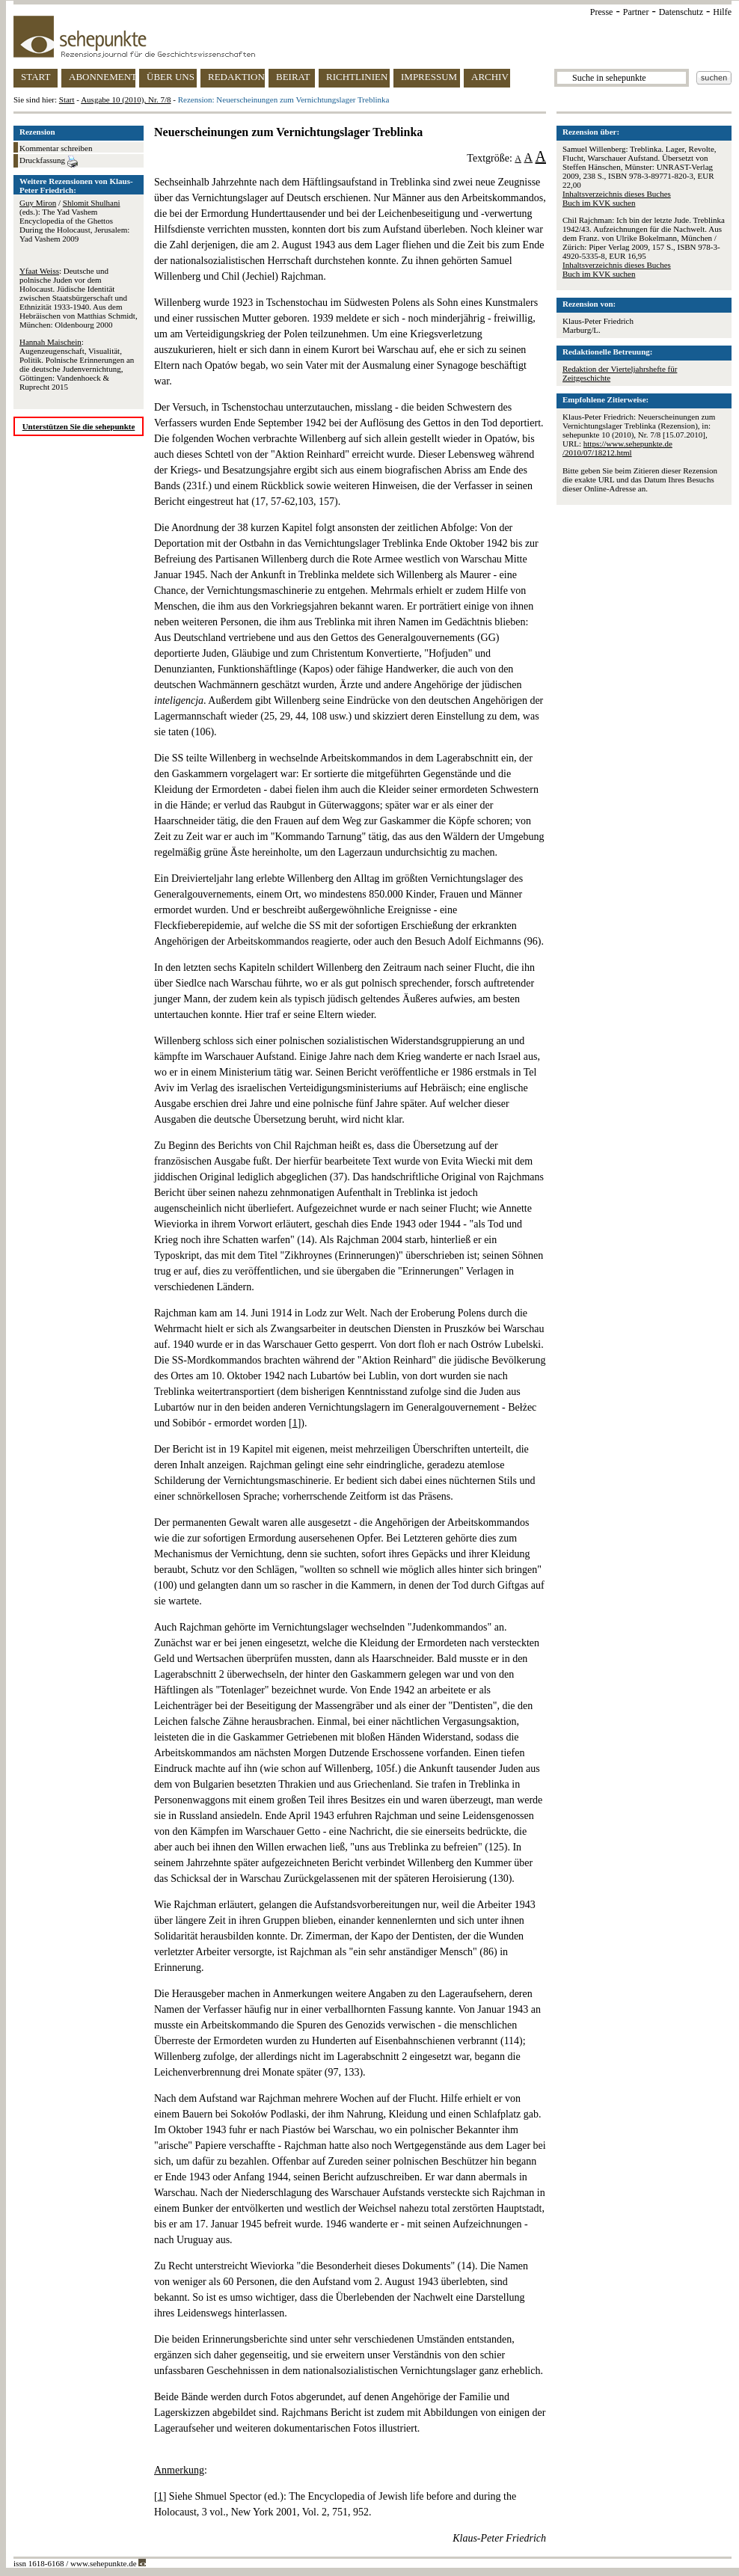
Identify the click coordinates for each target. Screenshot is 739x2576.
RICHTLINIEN (356, 76)
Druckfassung (48, 162)
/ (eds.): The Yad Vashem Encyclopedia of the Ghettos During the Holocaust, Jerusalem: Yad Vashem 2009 (74, 220)
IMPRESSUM (429, 76)
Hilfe (722, 12)
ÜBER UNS (170, 76)
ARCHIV (490, 76)
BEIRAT (293, 76)
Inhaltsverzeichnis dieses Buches (616, 193)
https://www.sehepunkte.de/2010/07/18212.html (617, 448)
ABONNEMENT (102, 76)
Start (67, 99)
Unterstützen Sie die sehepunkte (78, 426)
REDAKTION (236, 76)
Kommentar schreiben (55, 148)
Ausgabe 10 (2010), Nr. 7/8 (126, 99)
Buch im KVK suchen (598, 202)
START (35, 76)
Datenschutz (681, 12)
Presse (601, 12)
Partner (636, 12)
